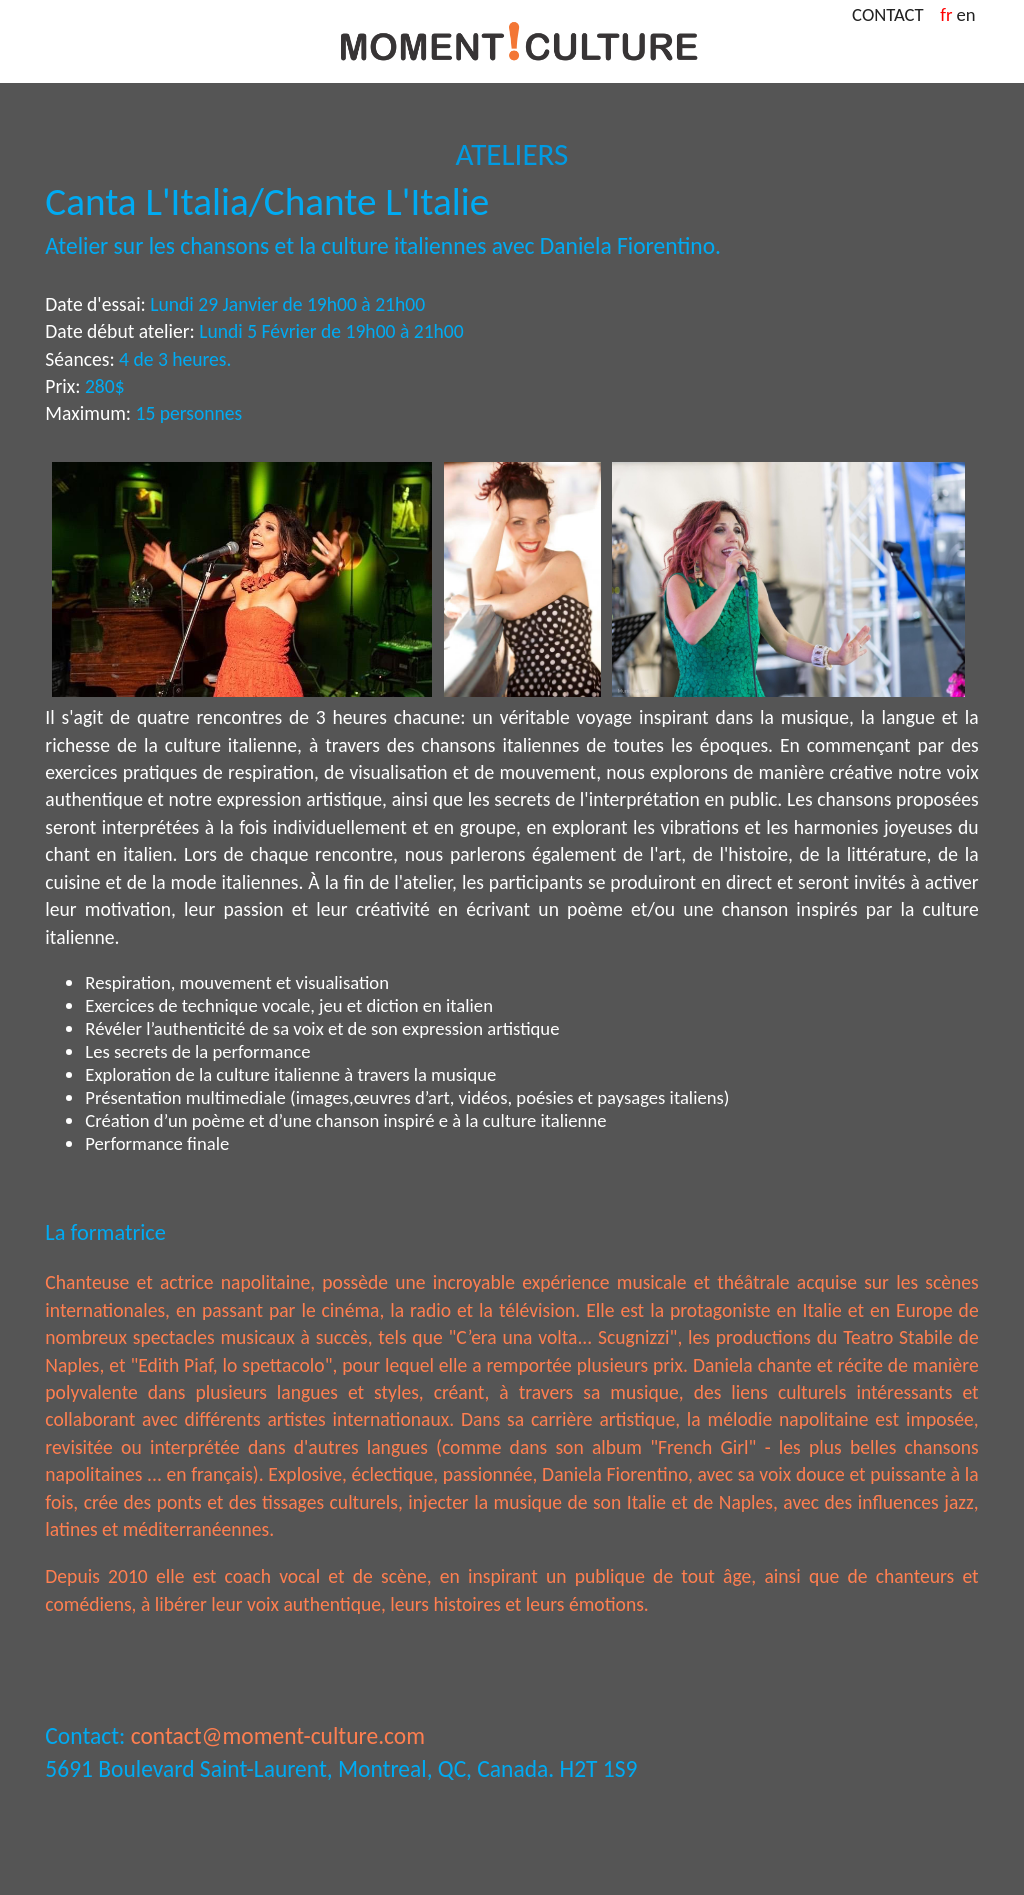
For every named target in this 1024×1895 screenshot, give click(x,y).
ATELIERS (512, 154)
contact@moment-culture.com (278, 1736)
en (966, 14)
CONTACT (894, 14)
